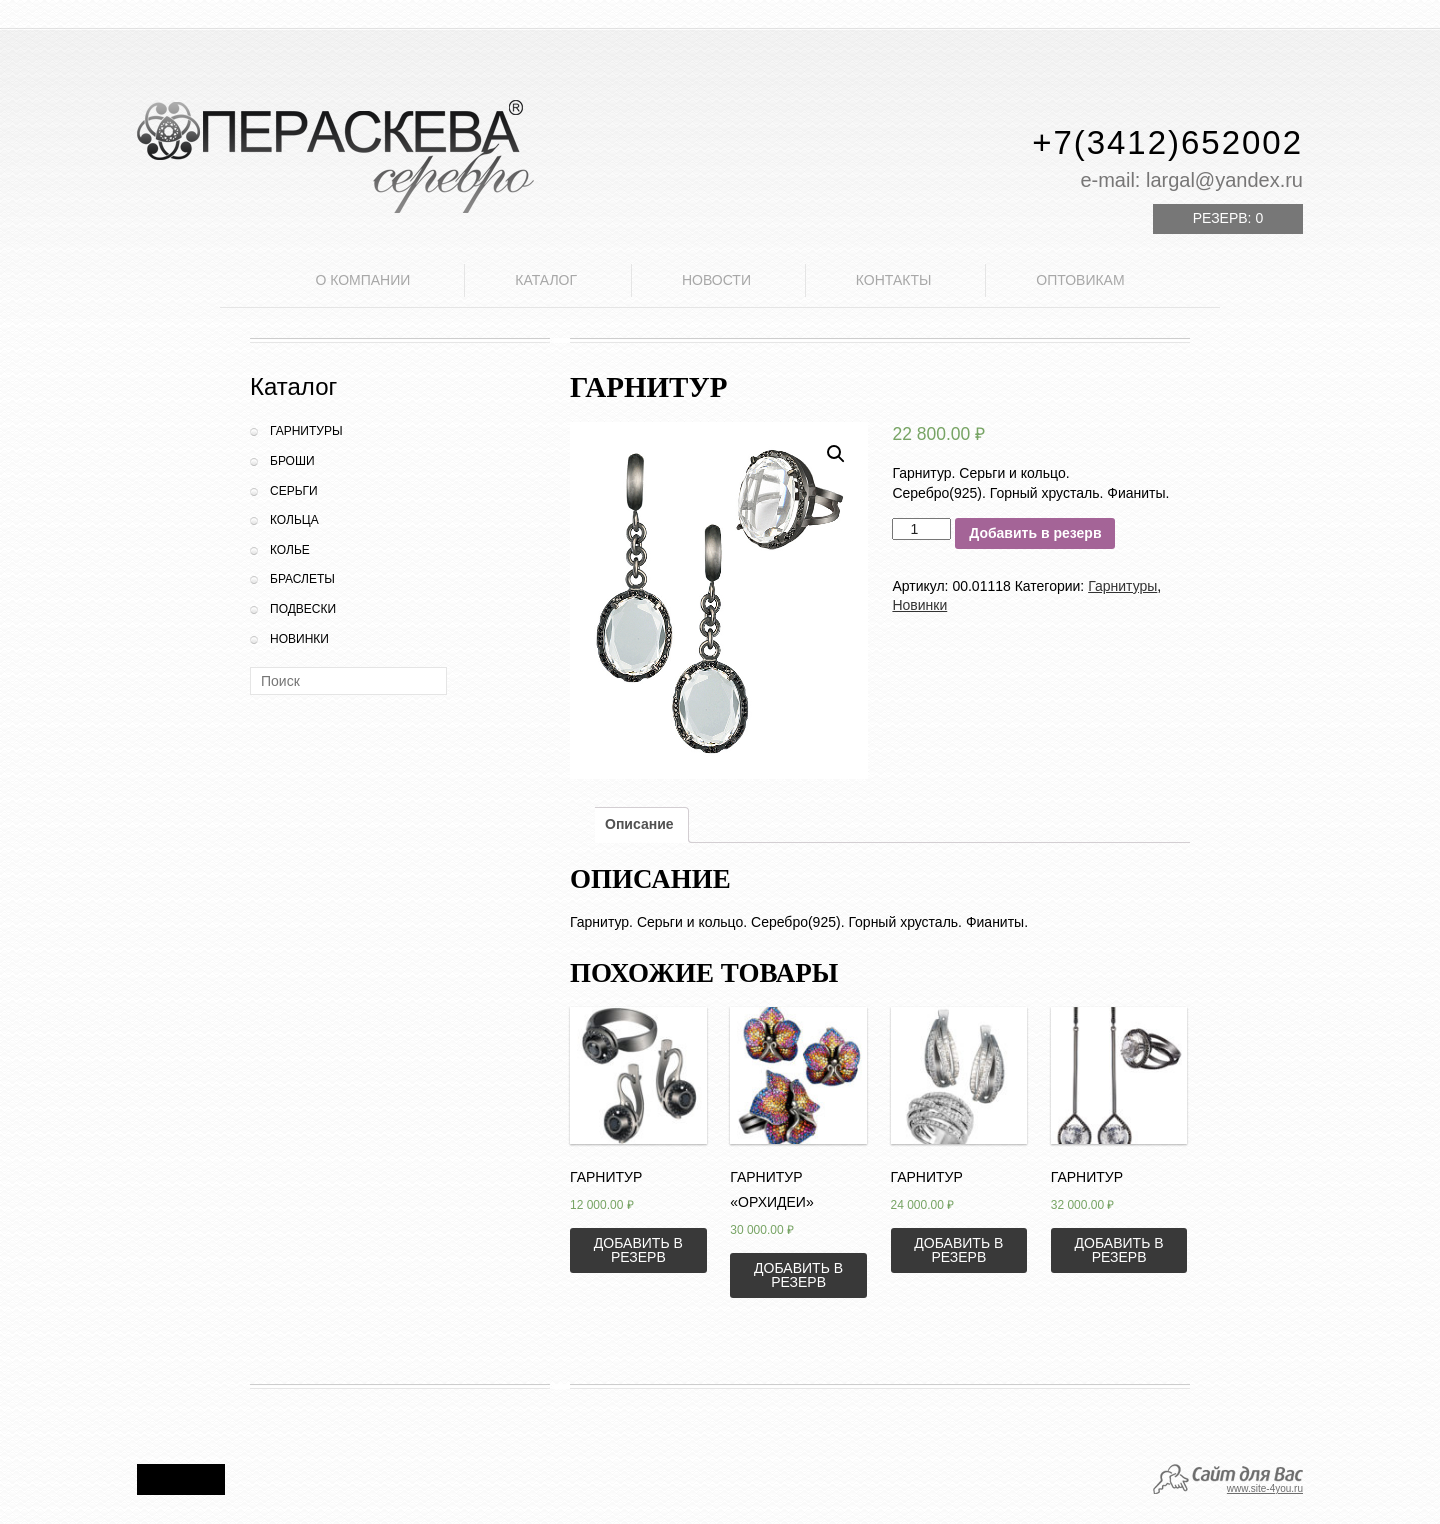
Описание (639, 824)
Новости (716, 280)
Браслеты (302, 579)
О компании (362, 280)
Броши (292, 461)
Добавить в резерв (1035, 533)
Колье (290, 550)
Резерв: (1228, 218)
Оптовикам (1080, 280)
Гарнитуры (306, 431)
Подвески (303, 609)
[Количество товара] (921, 529)
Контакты (894, 280)
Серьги (294, 491)
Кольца (294, 520)
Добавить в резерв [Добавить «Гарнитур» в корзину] (638, 1250)
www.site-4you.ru (1265, 1488)
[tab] (639, 825)
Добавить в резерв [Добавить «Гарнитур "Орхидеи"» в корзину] (798, 1275)
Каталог (546, 280)
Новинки (299, 639)
